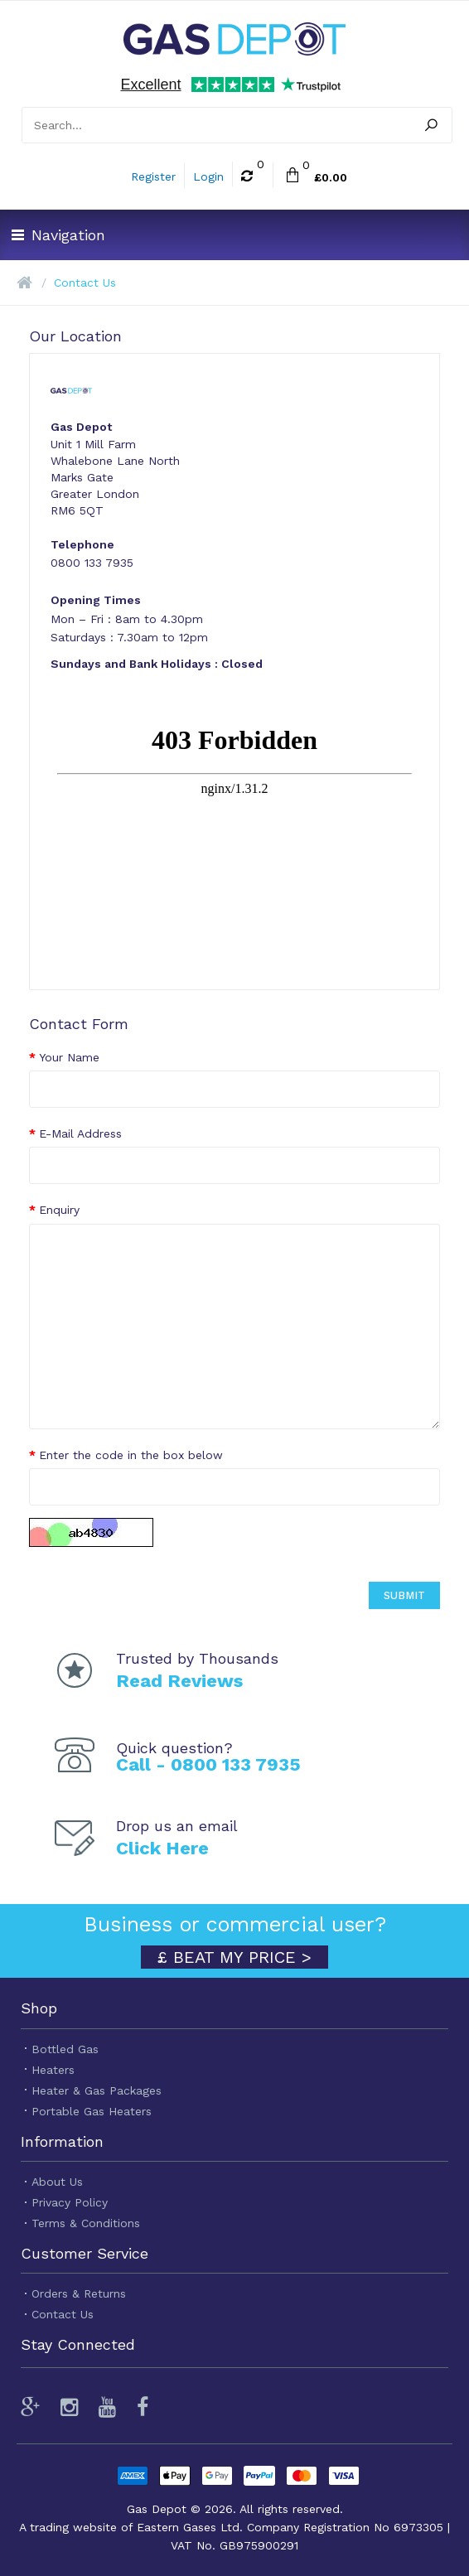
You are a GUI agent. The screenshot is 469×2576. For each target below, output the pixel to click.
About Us (57, 2181)
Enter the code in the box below (131, 1455)
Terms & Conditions (85, 2223)
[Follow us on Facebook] (142, 2407)
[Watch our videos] (107, 2407)
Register (153, 176)
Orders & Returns (78, 2293)
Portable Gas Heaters (91, 2111)
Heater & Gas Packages (96, 2090)
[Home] (24, 282)
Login (208, 176)
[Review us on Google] (34, 2407)
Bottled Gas (65, 2049)
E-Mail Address (80, 1133)
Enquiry (59, 1209)
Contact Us (85, 282)
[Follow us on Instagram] (69, 2407)
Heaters (53, 2069)
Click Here (162, 1848)
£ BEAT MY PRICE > (234, 1957)
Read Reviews (179, 1680)
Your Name (69, 1057)
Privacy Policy (69, 2202)
